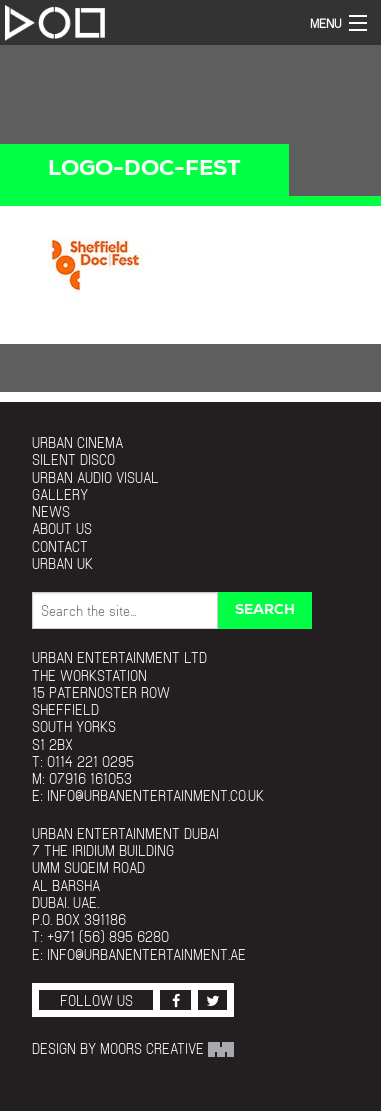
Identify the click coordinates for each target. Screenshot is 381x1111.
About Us (62, 528)
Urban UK (62, 563)
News (51, 511)
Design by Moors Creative (133, 1048)
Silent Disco (73, 459)
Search (265, 610)
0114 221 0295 (90, 761)
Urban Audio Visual (95, 477)
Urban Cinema (77, 442)
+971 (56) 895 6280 (108, 936)
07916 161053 (90, 778)
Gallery (60, 494)
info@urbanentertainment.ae (146, 954)
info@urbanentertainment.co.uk (155, 795)
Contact (60, 546)
